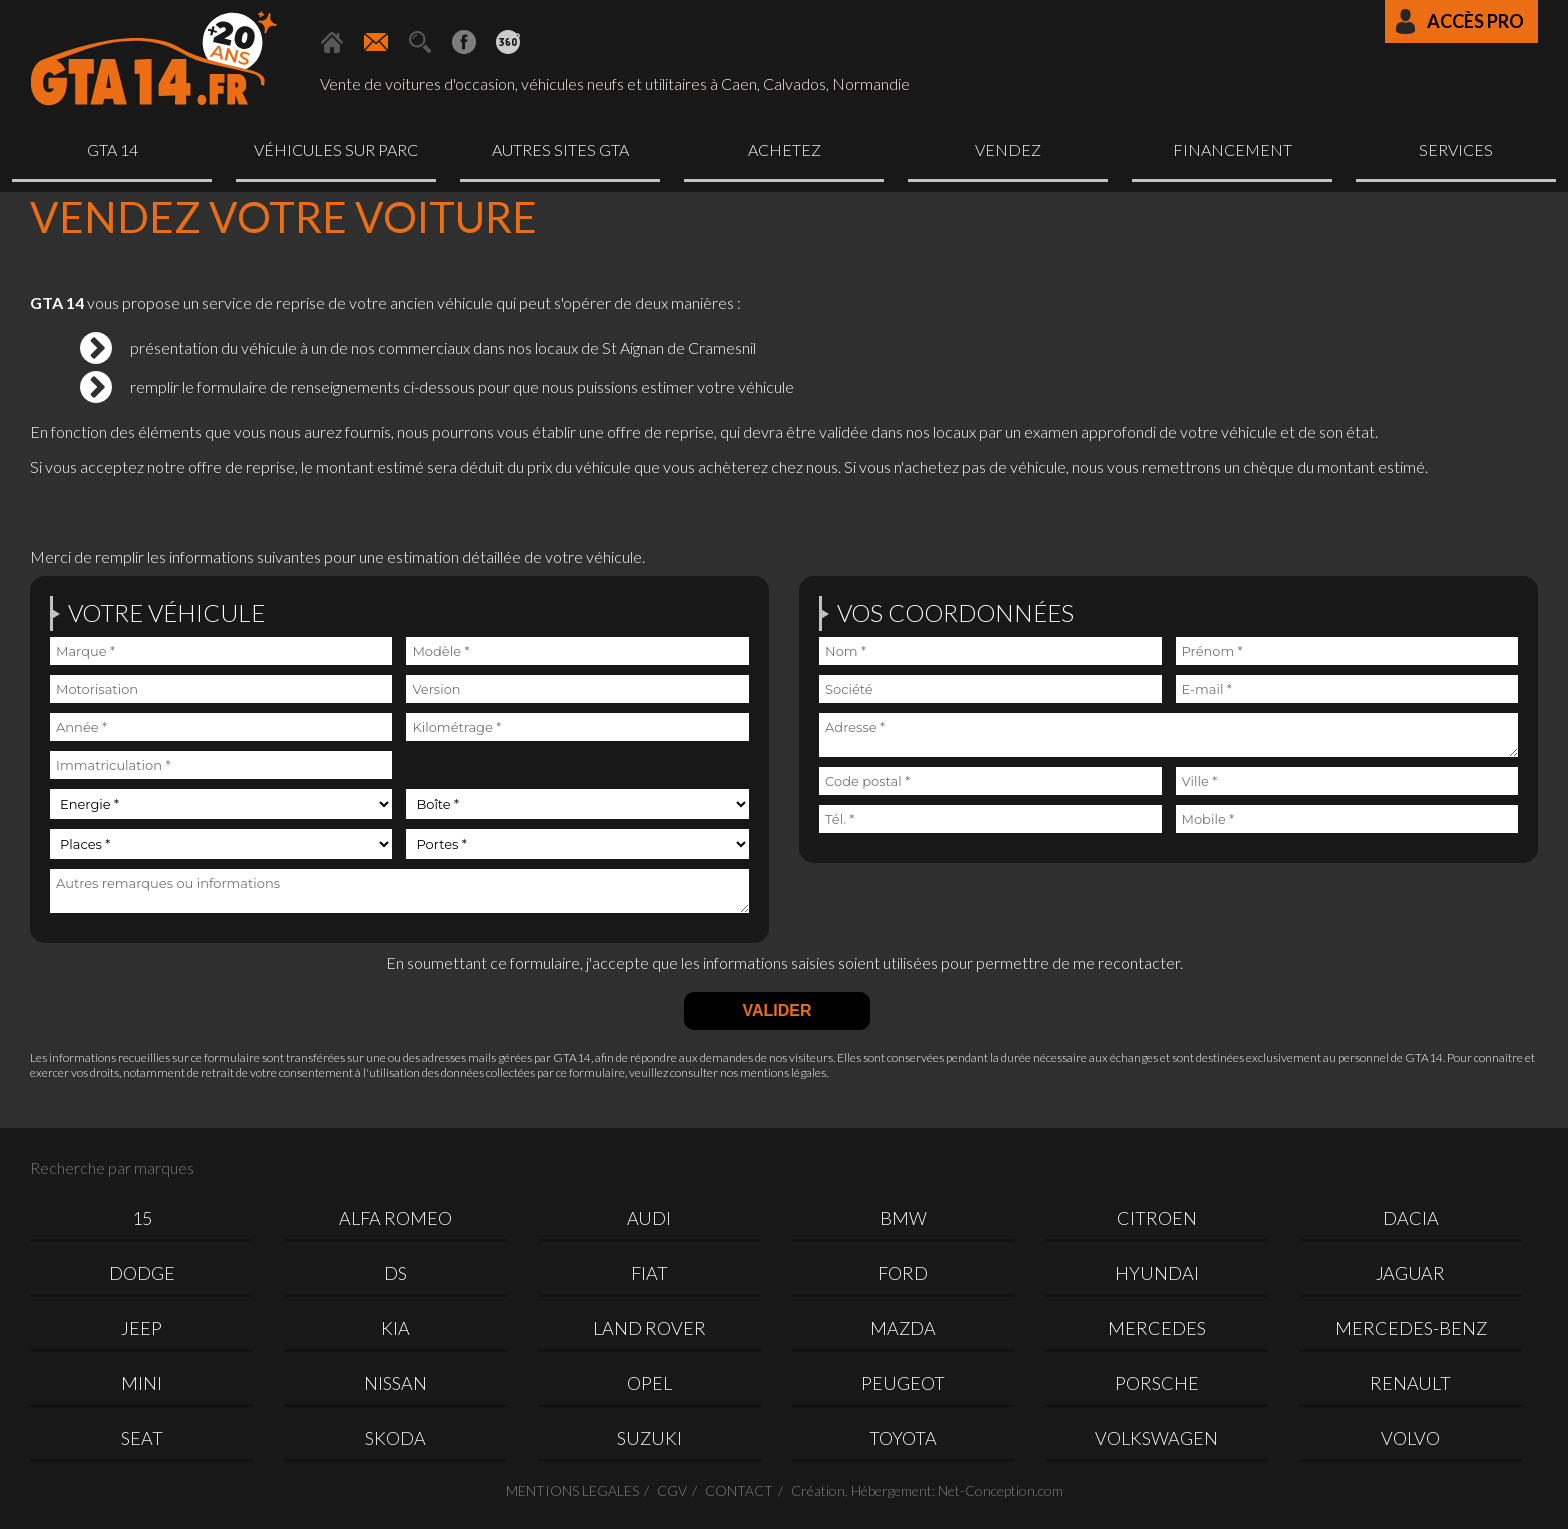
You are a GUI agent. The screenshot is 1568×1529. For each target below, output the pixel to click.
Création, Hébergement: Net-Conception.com (927, 1490)
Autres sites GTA (560, 149)
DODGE (142, 1273)
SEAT (142, 1438)
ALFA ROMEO (395, 1218)
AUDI (649, 1218)
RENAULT (1410, 1383)
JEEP (141, 1328)
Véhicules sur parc (336, 149)
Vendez (1008, 149)
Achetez (784, 149)
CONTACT (739, 1490)
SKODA (395, 1438)
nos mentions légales (773, 1072)
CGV (672, 1490)
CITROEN (1157, 1218)
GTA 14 (112, 149)
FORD (903, 1273)
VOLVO (1410, 1438)
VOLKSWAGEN (1156, 1438)
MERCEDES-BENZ (1411, 1328)
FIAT (649, 1273)
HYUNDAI (1157, 1273)
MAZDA (903, 1328)
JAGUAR (1410, 1273)
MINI (141, 1383)
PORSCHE (1157, 1383)
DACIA (1411, 1218)
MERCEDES (1157, 1328)
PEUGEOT (903, 1383)
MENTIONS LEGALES (572, 1490)
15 (142, 1218)
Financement (1232, 149)
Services (1456, 149)
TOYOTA (903, 1438)
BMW (903, 1218)
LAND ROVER (649, 1328)
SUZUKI (649, 1438)
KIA (395, 1328)
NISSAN (395, 1383)
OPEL (649, 1383)
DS (395, 1273)
